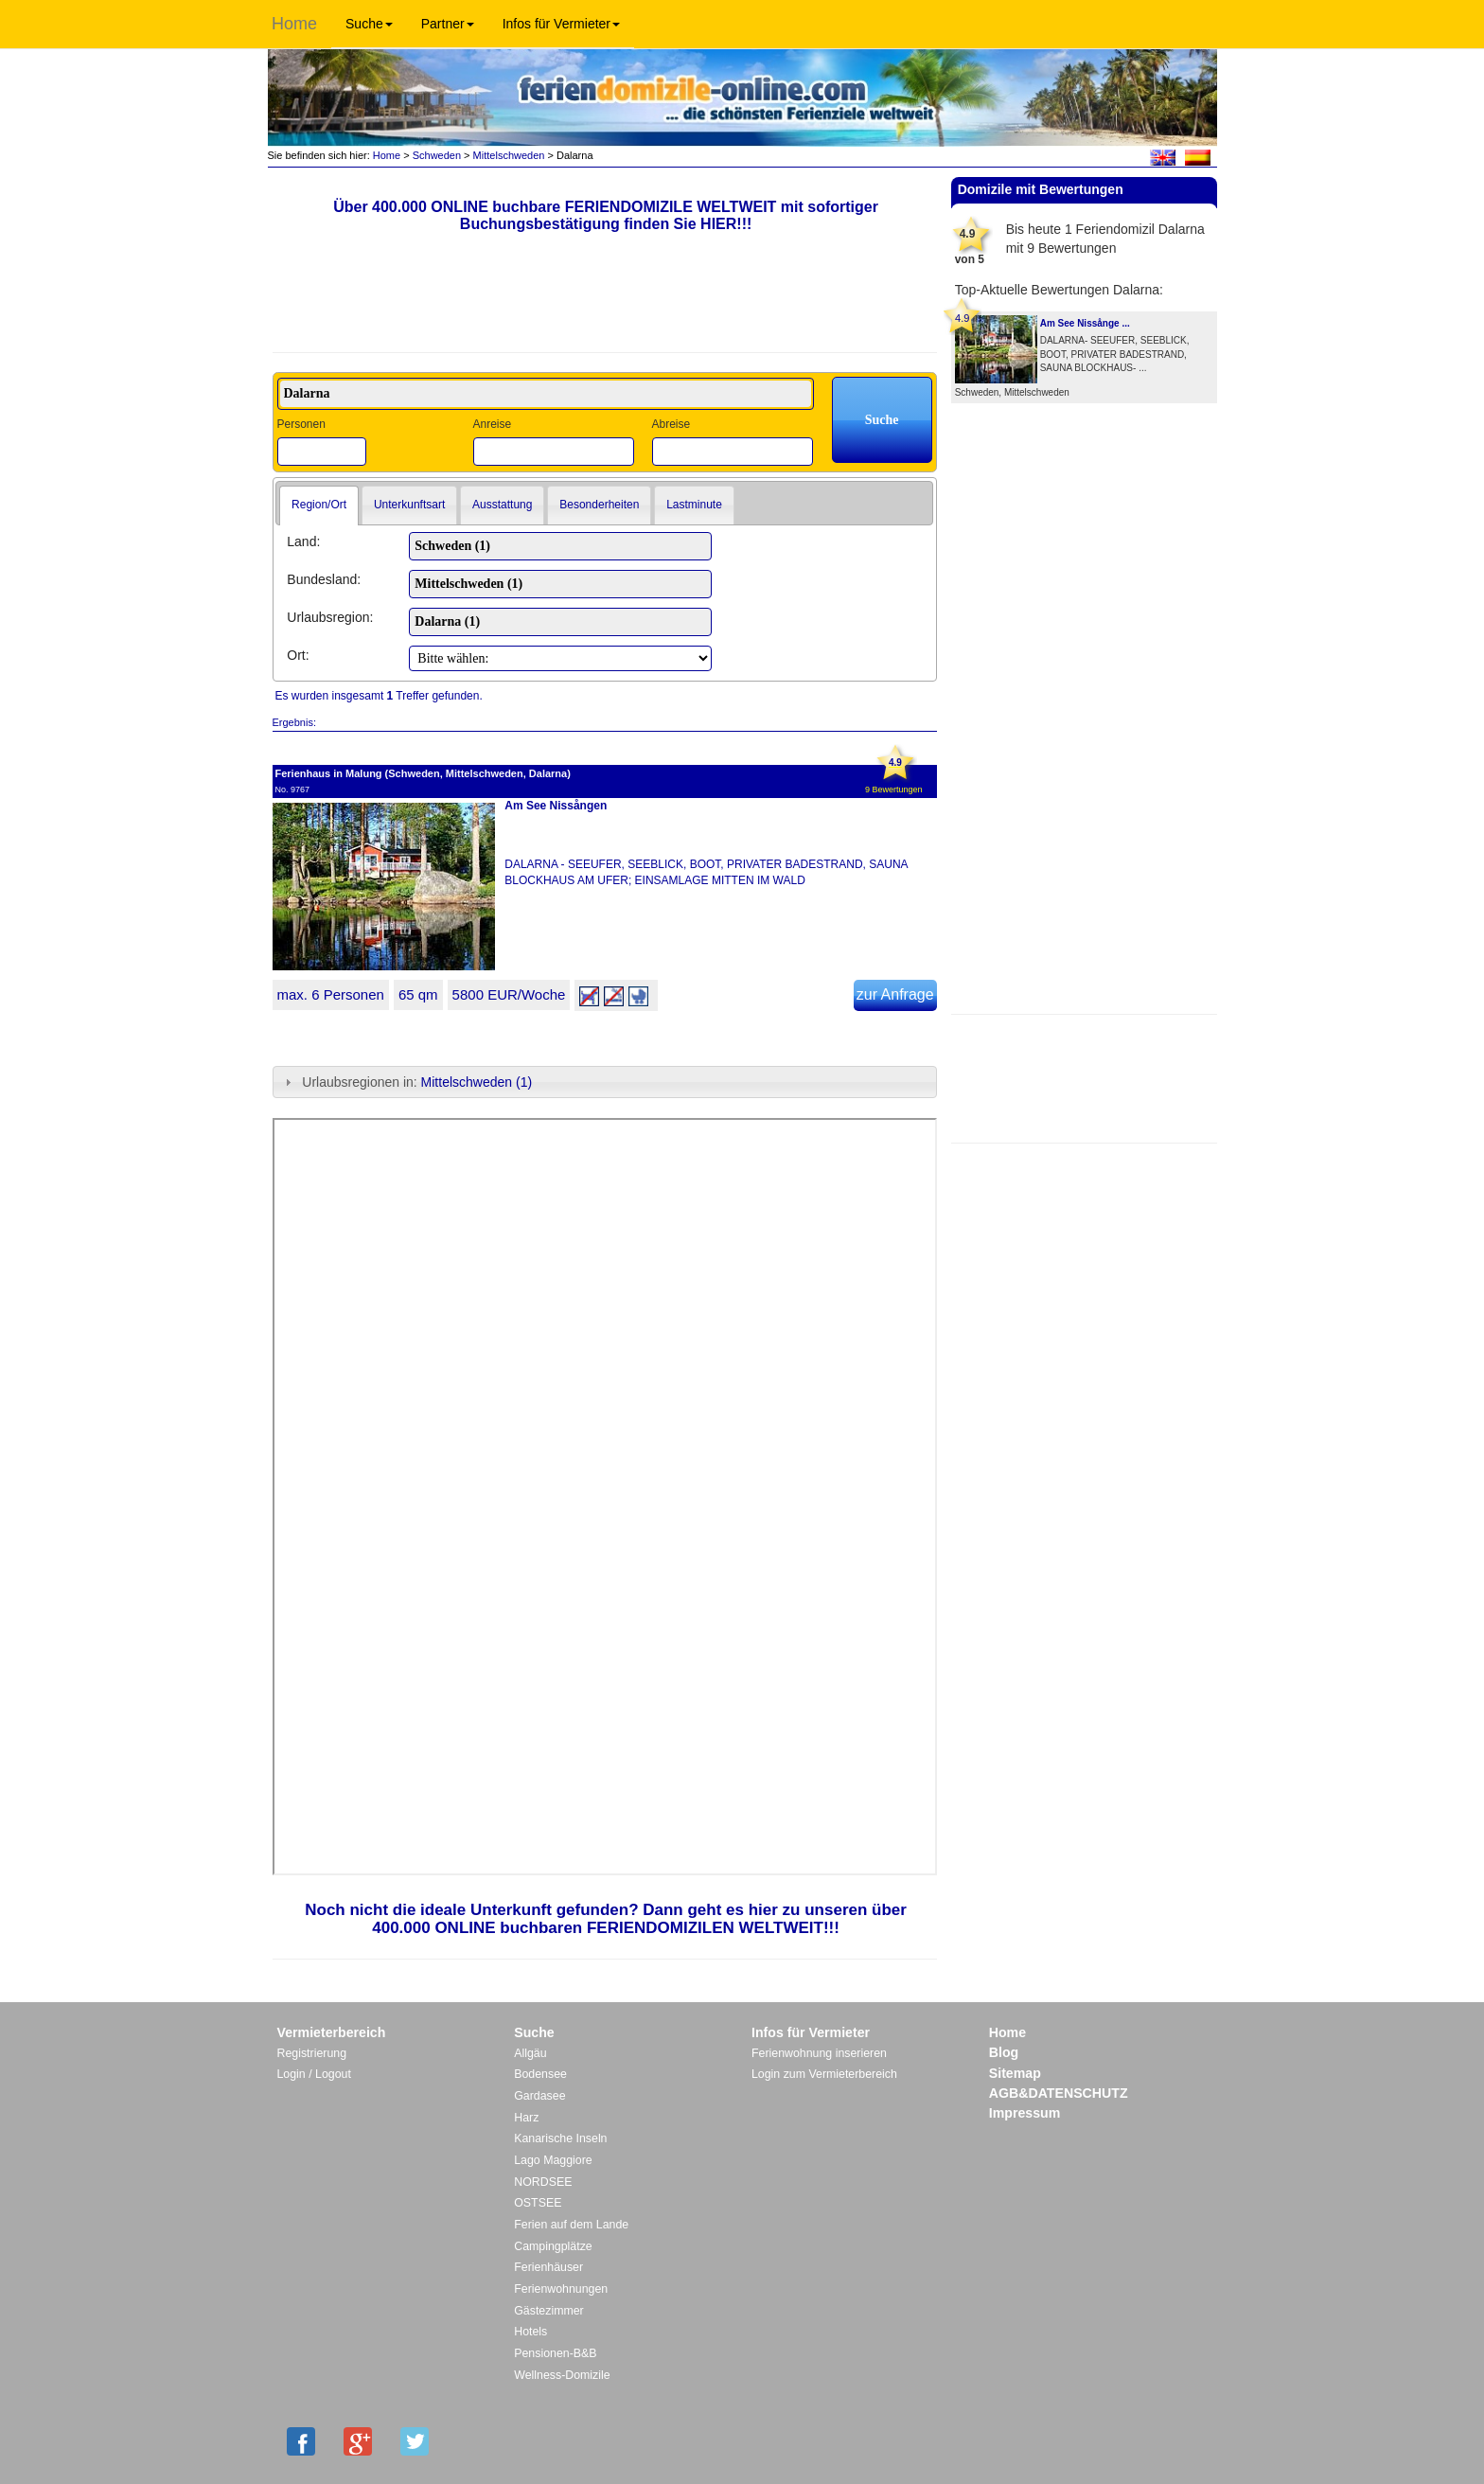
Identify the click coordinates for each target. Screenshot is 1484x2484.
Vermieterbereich (331, 2032)
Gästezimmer (548, 2310)
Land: (303, 541)
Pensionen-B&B (555, 2353)
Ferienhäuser (548, 2267)
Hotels (530, 2331)
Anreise (491, 424)
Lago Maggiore (553, 2160)
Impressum (1025, 2112)
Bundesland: (324, 579)
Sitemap (1015, 2073)
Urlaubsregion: (330, 617)
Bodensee (540, 2074)
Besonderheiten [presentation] (599, 504)
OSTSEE (537, 2202)
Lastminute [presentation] (694, 504)
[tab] (319, 505)
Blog (1003, 2052)
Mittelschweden (509, 155)
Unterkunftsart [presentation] (409, 504)
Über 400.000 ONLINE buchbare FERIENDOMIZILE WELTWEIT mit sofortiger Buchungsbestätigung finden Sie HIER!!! (605, 215)
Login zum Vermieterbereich (824, 2074)
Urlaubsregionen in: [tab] (406, 1082)
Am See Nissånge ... (1085, 323)
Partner (447, 23)
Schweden (437, 155)
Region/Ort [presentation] (319, 504)
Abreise (670, 424)
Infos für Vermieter (561, 23)
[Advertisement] (1083, 1076)
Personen (301, 424)
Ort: (298, 655)
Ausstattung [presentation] (502, 504)
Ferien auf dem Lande (571, 2224)
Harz (526, 2117)
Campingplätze (553, 2246)
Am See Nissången (555, 805)
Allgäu (530, 2053)
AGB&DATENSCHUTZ (1058, 2093)
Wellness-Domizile (562, 2375)
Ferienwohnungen (561, 2289)
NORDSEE (543, 2182)
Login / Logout (314, 2074)
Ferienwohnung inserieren (819, 2053)
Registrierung (312, 2053)
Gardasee (539, 2096)
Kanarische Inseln (560, 2138)
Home (294, 23)
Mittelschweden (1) (477, 1082)
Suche (369, 23)
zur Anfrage (895, 994)
